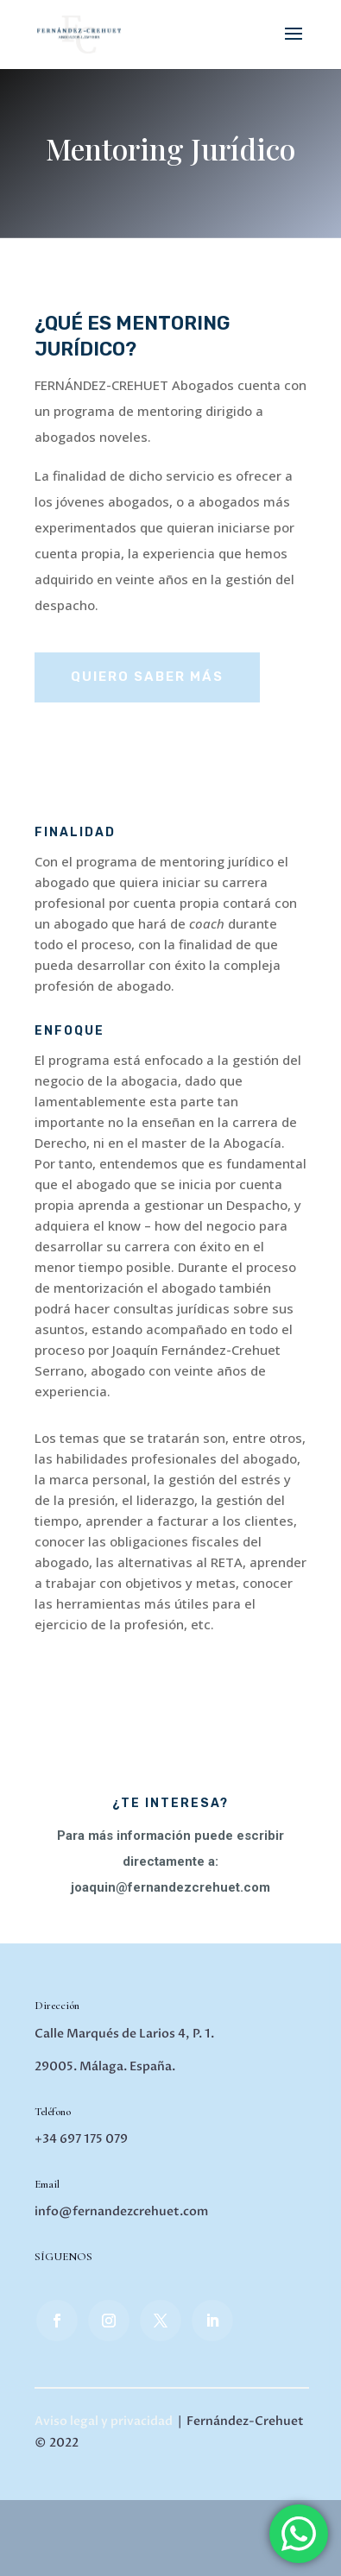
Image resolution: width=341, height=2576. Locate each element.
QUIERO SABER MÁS (147, 676)
